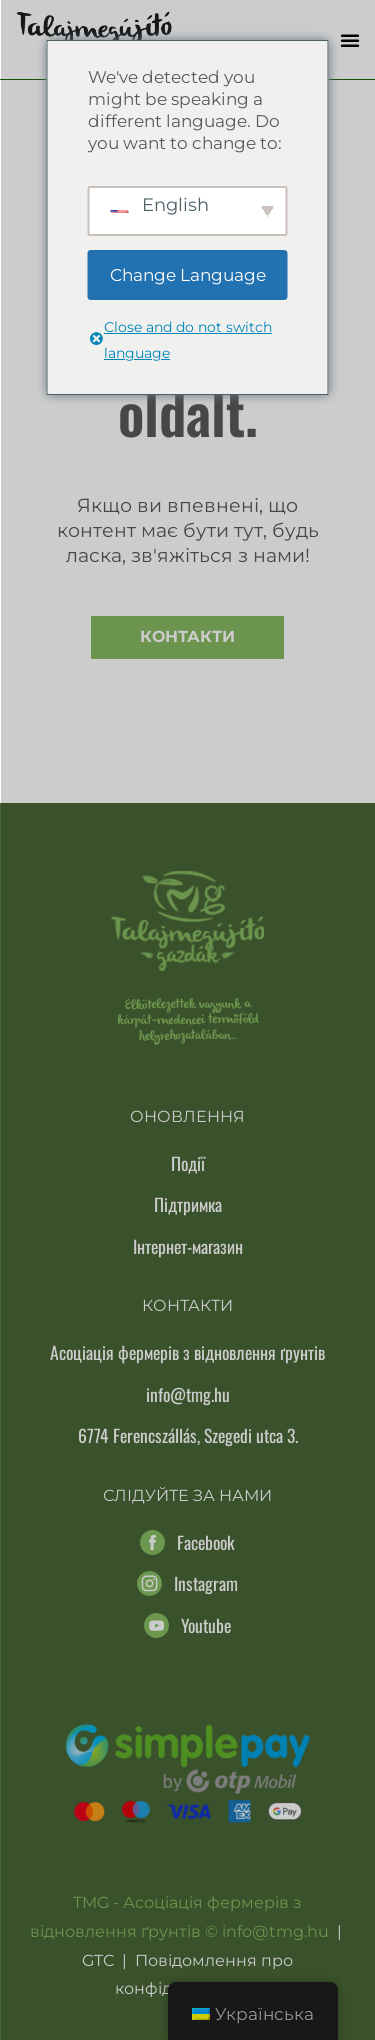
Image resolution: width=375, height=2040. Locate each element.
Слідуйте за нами (187, 1495)
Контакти (187, 636)
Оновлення (187, 1116)
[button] (350, 40)
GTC (98, 1960)
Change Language (188, 275)
